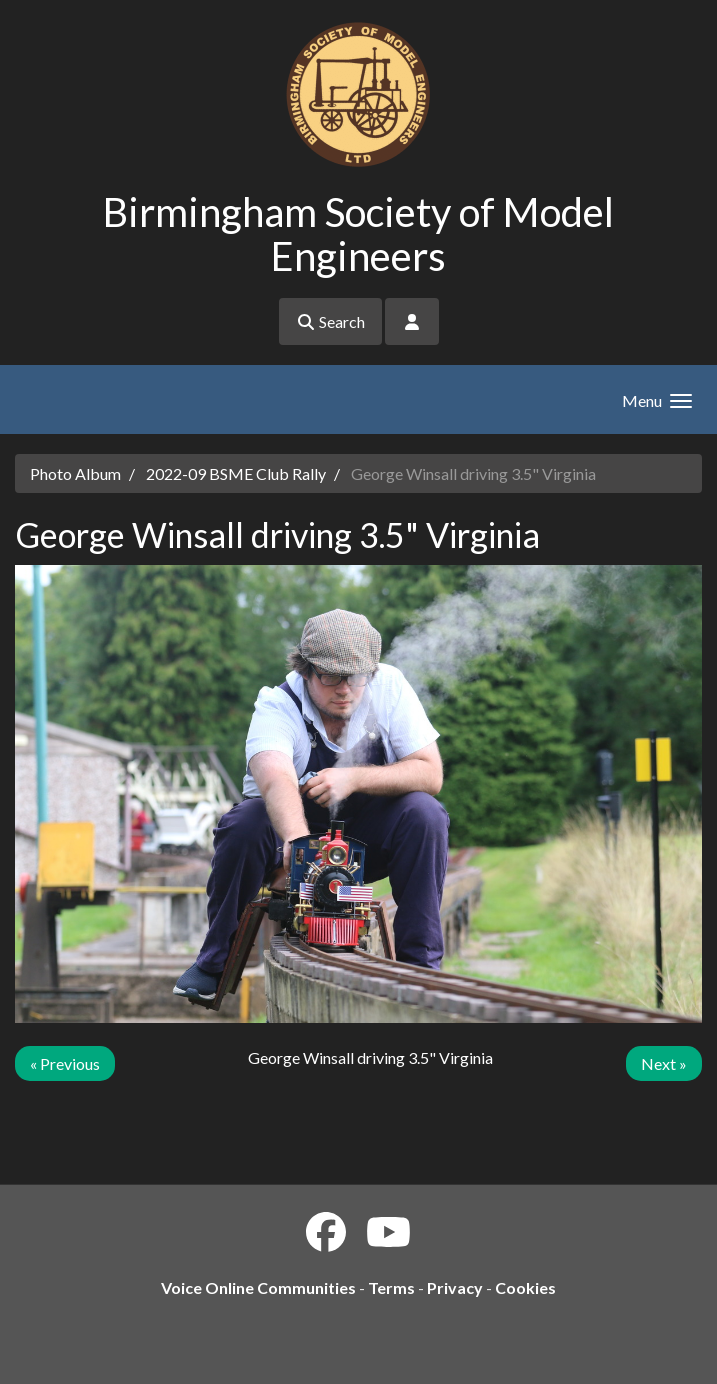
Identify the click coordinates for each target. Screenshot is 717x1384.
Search (330, 321)
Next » (664, 1063)
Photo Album (75, 473)
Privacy (455, 1287)
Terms (391, 1287)
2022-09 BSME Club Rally (236, 473)
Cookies (525, 1287)
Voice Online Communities (258, 1287)
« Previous (65, 1063)
